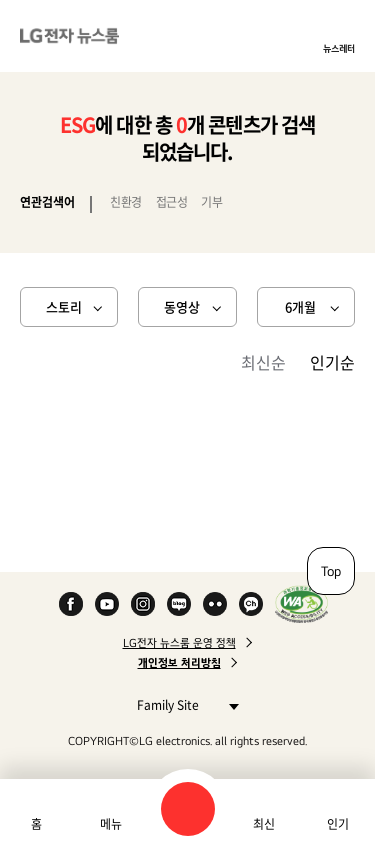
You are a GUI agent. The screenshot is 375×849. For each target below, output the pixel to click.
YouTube (107, 604)
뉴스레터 (339, 48)
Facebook (71, 604)
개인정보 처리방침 (179, 663)
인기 (338, 824)
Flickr (215, 604)
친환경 (126, 202)
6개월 (300, 306)
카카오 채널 (251, 604)
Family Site (182, 704)
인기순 (332, 362)
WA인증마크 (301, 604)
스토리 (64, 306)
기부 (211, 202)
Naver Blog (179, 604)
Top (331, 571)
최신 (264, 824)
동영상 (182, 306)
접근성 (172, 202)
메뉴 (111, 824)
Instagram (143, 604)
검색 (188, 809)
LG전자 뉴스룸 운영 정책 (179, 643)
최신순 (263, 362)
